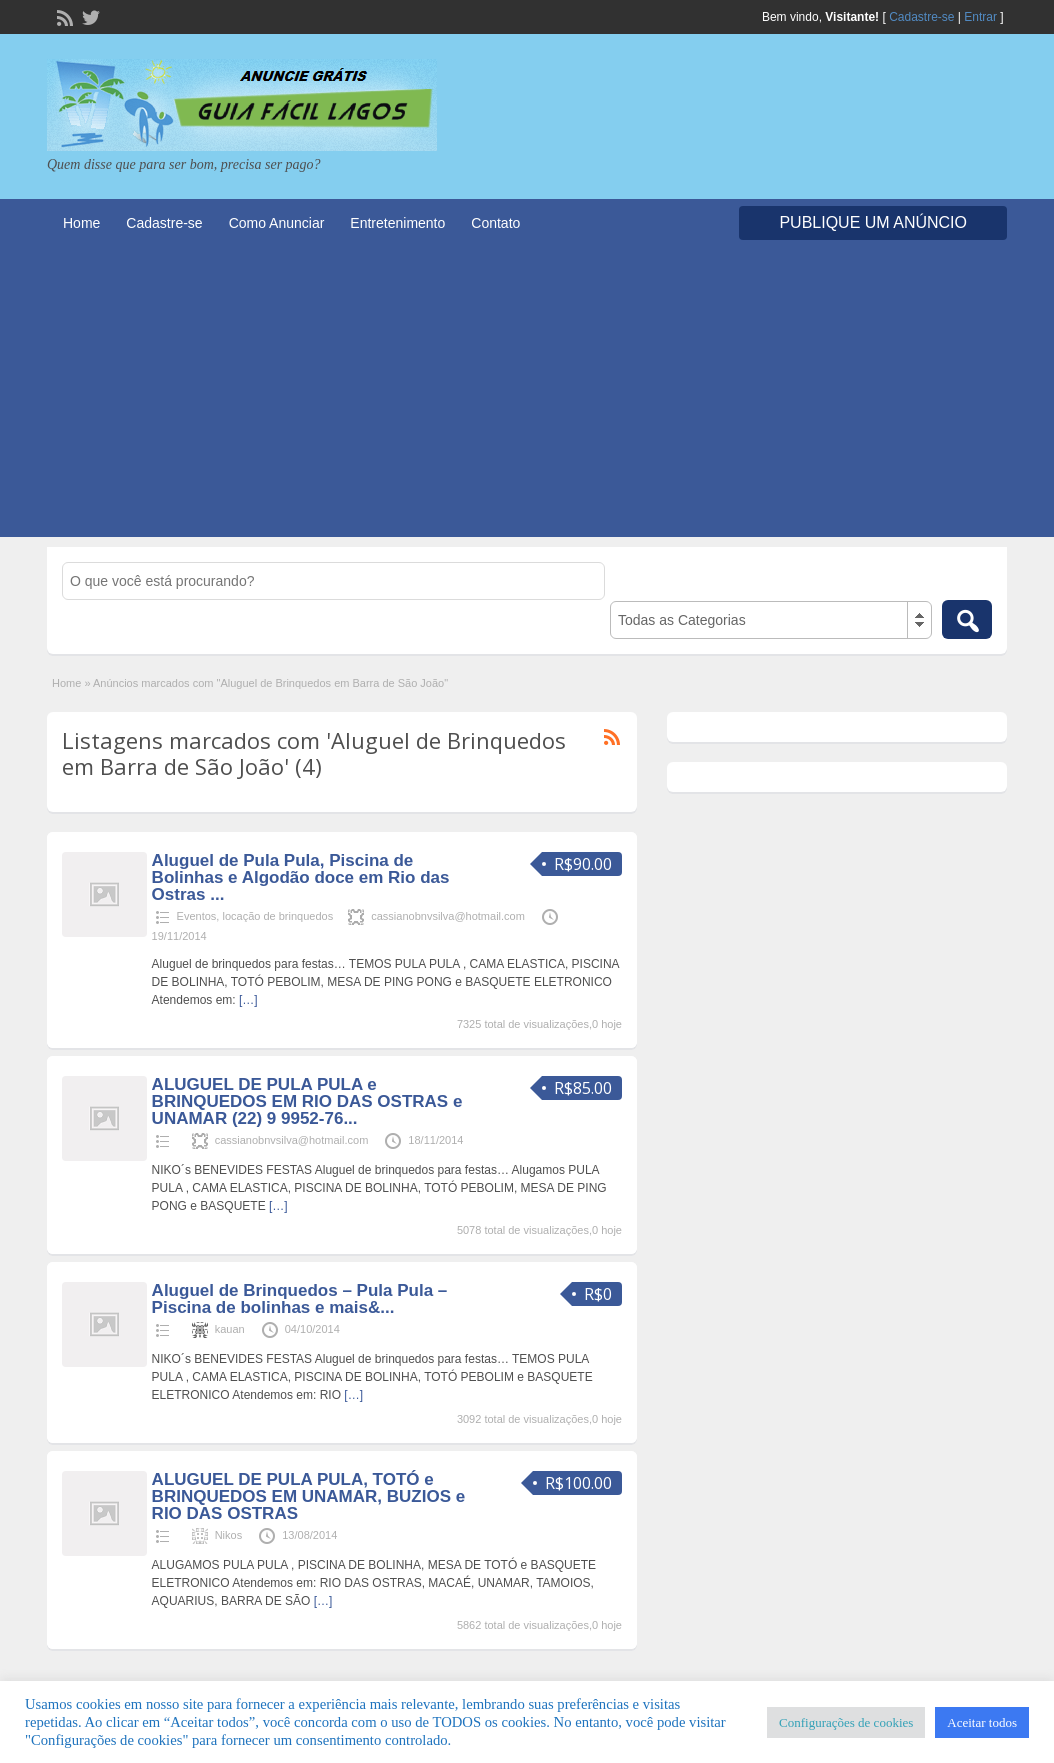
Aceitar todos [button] (982, 1722)
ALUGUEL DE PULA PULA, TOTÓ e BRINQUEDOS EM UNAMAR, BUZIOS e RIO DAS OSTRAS (309, 1496)
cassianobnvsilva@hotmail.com (448, 916)
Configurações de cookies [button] (846, 1722)
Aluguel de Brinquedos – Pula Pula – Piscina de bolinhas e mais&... (300, 1299)
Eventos (197, 916)
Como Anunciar (277, 223)
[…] (248, 1000)
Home (81, 223)
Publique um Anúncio (873, 222)
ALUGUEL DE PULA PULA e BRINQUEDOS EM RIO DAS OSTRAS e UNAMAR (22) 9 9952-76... (307, 1101)
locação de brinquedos (277, 916)
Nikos (229, 1535)
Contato (495, 223)
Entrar (980, 17)
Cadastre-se (921, 17)
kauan (230, 1329)
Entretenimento (397, 223)
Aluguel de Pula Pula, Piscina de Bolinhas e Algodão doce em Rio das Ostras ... (301, 877)
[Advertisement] (527, 397)
